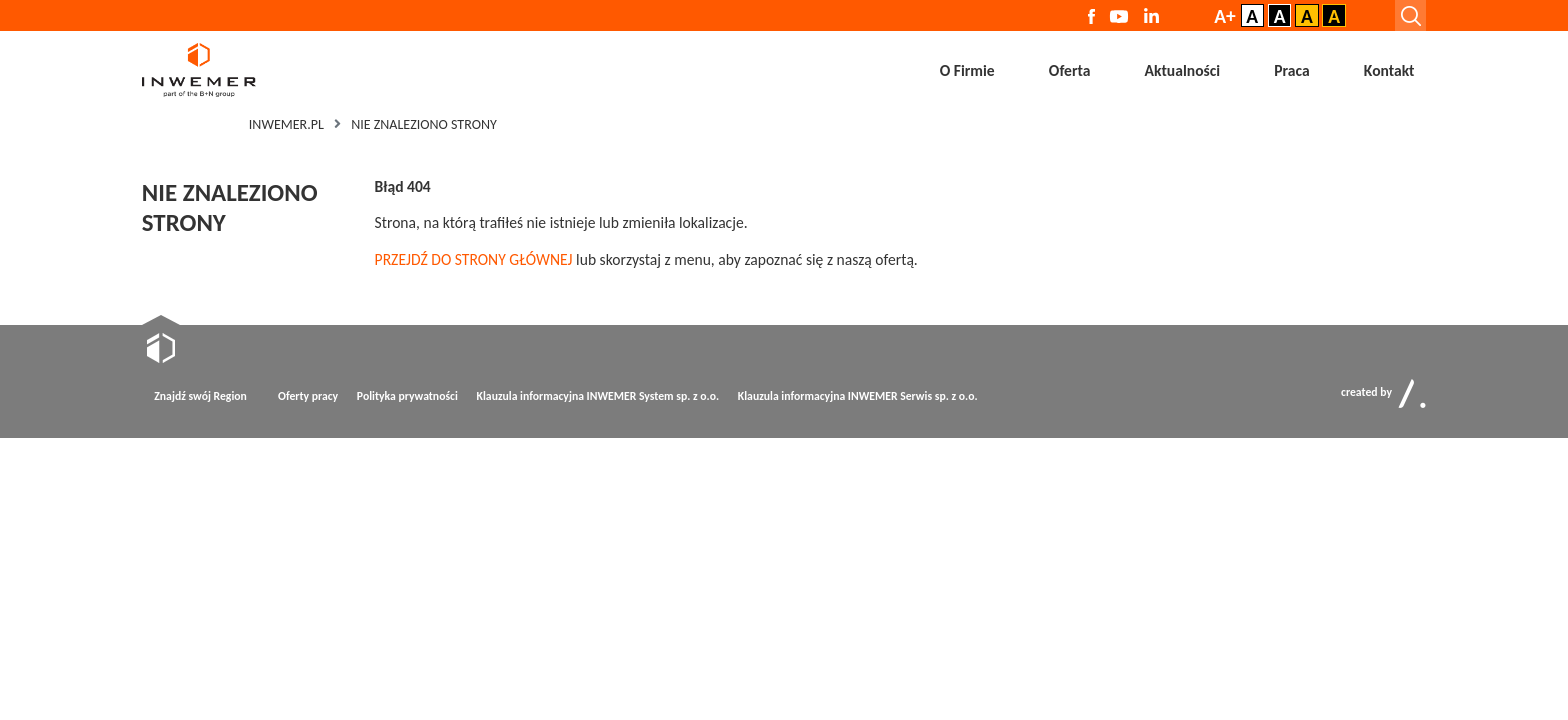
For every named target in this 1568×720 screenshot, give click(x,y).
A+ (1225, 15)
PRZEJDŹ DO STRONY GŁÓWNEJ (474, 259)
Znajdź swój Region (200, 396)
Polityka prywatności (407, 396)
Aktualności (1183, 70)
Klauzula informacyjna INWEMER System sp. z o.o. (597, 396)
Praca (1291, 70)
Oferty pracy (308, 396)
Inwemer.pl (286, 124)
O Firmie (967, 70)
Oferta (1070, 70)
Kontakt (1389, 70)
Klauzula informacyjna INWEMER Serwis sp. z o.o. (856, 396)
